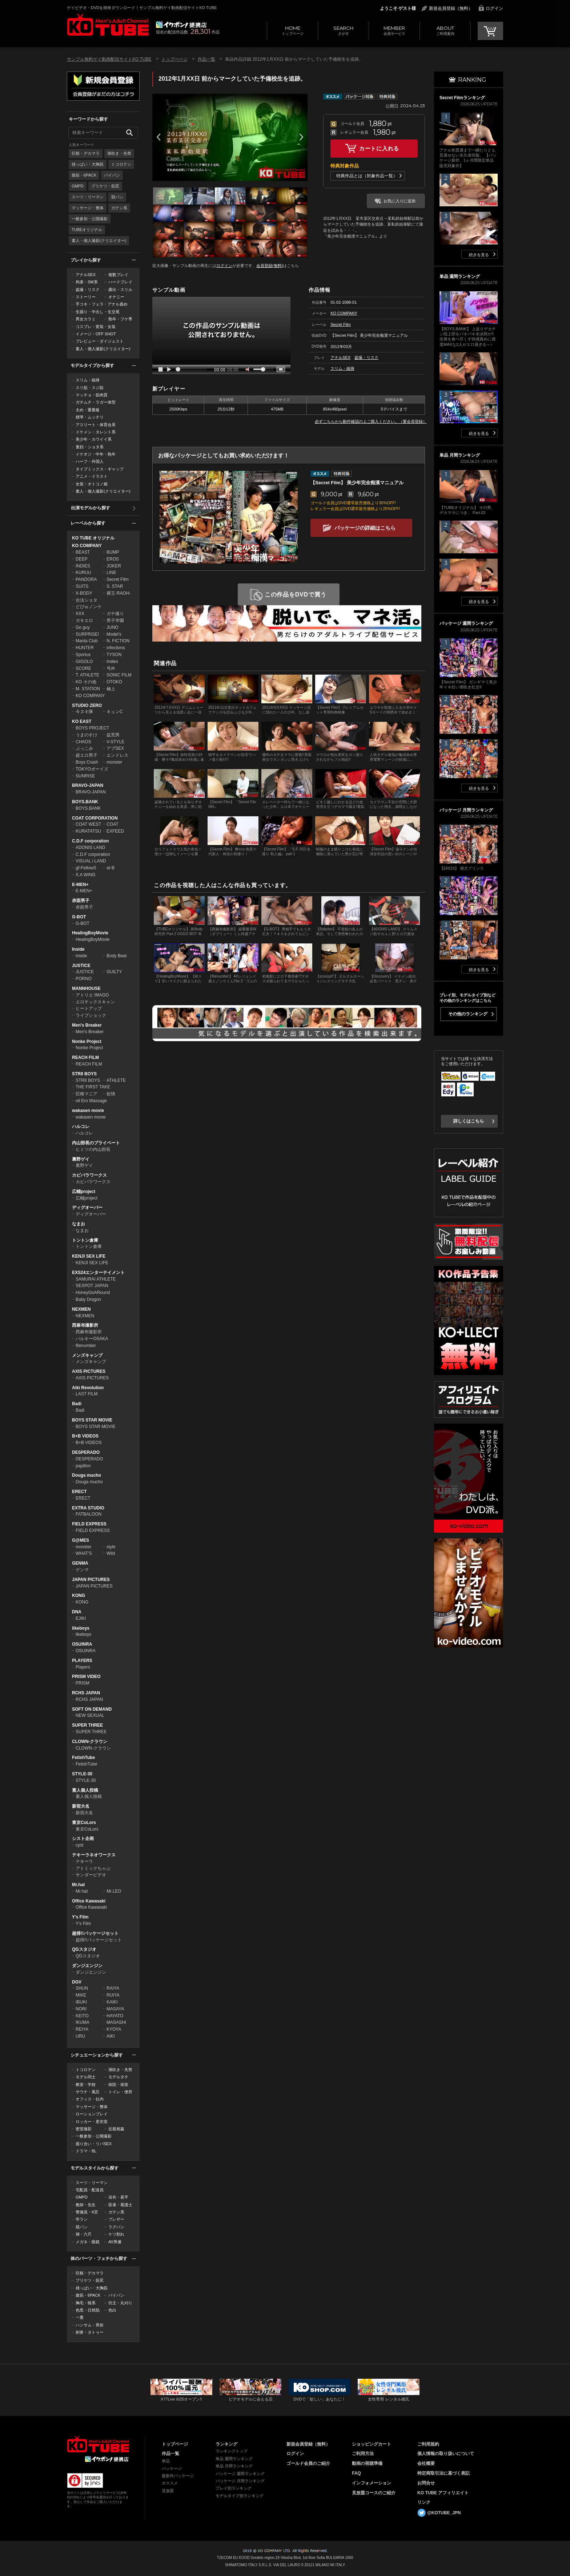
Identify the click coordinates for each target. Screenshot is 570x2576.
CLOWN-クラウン (89, 1741)
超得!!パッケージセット (95, 1933)
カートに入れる (379, 148)
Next (301, 137)
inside (81, 955)
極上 (111, 688)
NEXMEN (81, 1309)
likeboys (80, 1628)
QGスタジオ (84, 1949)
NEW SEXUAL (90, 1715)
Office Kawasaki (88, 1901)
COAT (112, 824)
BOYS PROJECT (92, 728)
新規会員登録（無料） (451, 8)
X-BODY (84, 593)
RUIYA (113, 1995)
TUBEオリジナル (87, 229)
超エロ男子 (86, 755)
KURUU (83, 572)
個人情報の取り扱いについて (445, 2453)
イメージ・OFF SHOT (96, 334)
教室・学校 (86, 2084)
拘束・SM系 (87, 282)
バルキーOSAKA (92, 1338)
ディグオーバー (87, 1207)
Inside (78, 949)
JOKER (114, 566)
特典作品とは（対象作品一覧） (366, 175)
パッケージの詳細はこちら (365, 528)
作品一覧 (206, 59)
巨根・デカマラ (86, 153)
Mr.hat (78, 1884)
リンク (423, 2502)
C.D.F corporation (90, 841)
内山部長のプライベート (96, 1142)
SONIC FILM (119, 675)
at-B (111, 867)
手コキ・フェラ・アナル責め (102, 304)
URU (80, 2036)
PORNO (84, 978)
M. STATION (88, 688)
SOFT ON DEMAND (92, 1709)
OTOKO (114, 681)
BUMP (113, 552)
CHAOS (83, 741)
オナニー (116, 297)
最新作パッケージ (178, 2476)
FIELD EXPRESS (89, 1523)
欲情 (111, 1093)
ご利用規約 (428, 2444)
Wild (111, 1553)
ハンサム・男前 (90, 2325)
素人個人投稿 (85, 1790)
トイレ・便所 (120, 2092)
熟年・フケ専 (120, 319)
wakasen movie (88, 1110)
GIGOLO (84, 661)
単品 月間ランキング (234, 2466)
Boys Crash (87, 762)
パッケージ (172, 2468)
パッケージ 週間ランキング (240, 2473)
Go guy (83, 627)
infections (116, 647)
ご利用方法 (363, 2453)
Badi (76, 1403)
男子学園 (115, 620)
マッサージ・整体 (88, 208)
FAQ (356, 2473)
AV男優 (114, 2242)
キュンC (115, 711)
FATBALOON (88, 1514)
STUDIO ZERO (87, 705)
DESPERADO (86, 1452)
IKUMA (82, 2022)
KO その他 (86, 681)
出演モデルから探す (90, 507)
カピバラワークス (89, 1175)
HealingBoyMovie (90, 932)
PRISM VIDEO (86, 1676)
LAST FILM (86, 1393)
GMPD (78, 186)
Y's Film (80, 1917)
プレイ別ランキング (234, 2488)
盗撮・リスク (88, 289)
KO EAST (81, 721)
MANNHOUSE (86, 988)
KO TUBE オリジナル (93, 538)
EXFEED (115, 831)
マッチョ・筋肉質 (92, 395)
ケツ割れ (116, 2234)
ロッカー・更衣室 (92, 2121)
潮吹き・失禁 (119, 153)
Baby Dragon (88, 1299)
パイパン (112, 175)
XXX (80, 613)
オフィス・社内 (90, 2099)
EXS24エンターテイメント (98, 1272)
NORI (81, 2008)
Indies (112, 661)
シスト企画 (83, 1838)
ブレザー (116, 2219)
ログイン (494, 8)
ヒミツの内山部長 (93, 1149)
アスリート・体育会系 (96, 424)
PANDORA (86, 579)
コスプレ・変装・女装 (96, 326)
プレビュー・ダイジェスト (100, 341)
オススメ (170, 2483)
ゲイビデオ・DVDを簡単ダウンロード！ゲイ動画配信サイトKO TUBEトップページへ (98, 2444)
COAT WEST (88, 824)
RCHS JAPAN (86, 1692)
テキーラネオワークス (94, 1854)
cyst (79, 1845)
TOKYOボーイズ (92, 769)
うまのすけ (86, 734)
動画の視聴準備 (367, 2463)
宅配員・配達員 (90, 2190)
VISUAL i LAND (91, 861)
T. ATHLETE (87, 675)
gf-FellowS (86, 867)
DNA (76, 1611)
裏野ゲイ (80, 1159)
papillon (83, 1465)
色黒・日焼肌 (88, 2310)
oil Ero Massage (91, 1100)
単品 (166, 2461)
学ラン (82, 2219)
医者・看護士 (120, 2205)
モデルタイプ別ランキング (240, 2496)
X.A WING (86, 874)
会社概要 (426, 2463)
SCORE (83, 668)
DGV (76, 1982)
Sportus (83, 654)
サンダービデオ (91, 1874)
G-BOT (79, 916)
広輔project (83, 1191)
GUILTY (114, 971)
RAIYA (113, 1988)
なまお (78, 1223)
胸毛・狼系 (86, 2303)
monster (114, 762)
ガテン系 (119, 208)
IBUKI (81, 2002)
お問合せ (426, 2483)
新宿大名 (80, 1806)
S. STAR (115, 586)
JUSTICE (81, 965)
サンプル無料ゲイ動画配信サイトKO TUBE (109, 59)
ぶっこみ (84, 748)
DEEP (82, 559)
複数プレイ (118, 274)
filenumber (86, 1345)
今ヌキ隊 (84, 711)
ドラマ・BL (86, 2151)
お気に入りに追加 (400, 201)
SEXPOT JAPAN (92, 1285)
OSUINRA (82, 1644)
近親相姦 (116, 2129)
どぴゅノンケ (89, 606)
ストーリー (86, 297)
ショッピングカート (371, 2444)
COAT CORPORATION (95, 818)
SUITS (82, 586)
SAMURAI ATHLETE (96, 1279)
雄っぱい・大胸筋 (88, 164)
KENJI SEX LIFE (88, 1256)
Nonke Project (86, 1041)
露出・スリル (120, 289)
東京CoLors (84, 1822)
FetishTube (83, 1757)
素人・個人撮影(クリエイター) (99, 240)
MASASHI (116, 2022)
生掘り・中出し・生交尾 (98, 312)
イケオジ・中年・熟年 (96, 454)
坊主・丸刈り (120, 2303)
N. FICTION (118, 640)
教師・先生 (86, 2205)
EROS (113, 559)
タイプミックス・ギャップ (100, 469)
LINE (111, 572)
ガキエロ (84, 620)
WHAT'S (84, 1553)
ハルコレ (80, 1126)
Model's (114, 634)
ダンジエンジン (87, 1965)
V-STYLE (115, 741)
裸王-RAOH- (119, 593)
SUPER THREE (87, 1725)
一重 (80, 2317)
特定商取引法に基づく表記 (443, 2473)
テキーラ (84, 1861)
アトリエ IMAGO (92, 995)
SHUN (82, 1988)
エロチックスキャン (95, 1001)
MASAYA (115, 2008)
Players (83, 1667)
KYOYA (114, 2029)
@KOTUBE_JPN (444, 2512)
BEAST (83, 552)
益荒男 (113, 734)
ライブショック (91, 1015)
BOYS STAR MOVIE (92, 1420)
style (111, 1546)
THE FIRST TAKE (93, 1086)
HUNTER (85, 647)
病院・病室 (118, 2084)
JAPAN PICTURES (91, 1579)
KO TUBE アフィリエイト (443, 2492)
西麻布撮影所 (85, 1325)
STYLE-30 (82, 1773)
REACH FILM (85, 1057)
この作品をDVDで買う (296, 594)
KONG (78, 1595)
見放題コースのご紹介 (374, 2492)
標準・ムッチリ (90, 417)
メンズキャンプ (87, 1355)
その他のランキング (467, 1013)
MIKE (81, 1995)
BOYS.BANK (85, 801)
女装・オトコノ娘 (92, 484)
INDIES (83, 566)
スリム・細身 (88, 380)
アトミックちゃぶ (93, 1868)
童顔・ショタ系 (90, 447)
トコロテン (121, 164)
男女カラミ (86, 319)
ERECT (79, 1491)
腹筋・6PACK (84, 175)
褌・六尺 (84, 2234)
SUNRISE (85, 776)
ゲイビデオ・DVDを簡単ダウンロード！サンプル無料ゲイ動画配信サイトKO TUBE (142, 7)
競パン (117, 197)
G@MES (80, 1540)
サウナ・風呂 (88, 2092)
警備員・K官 (87, 2212)
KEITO (82, 2015)
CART (490, 31)
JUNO (113, 627)
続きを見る (479, 254)
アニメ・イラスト (92, 476)
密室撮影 (84, 2129)
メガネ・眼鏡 (88, 2242)
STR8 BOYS (84, 1073)
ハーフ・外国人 (90, 461)
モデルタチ (118, 2077)
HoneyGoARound (93, 1292)
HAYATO (115, 2015)
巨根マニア (86, 1093)
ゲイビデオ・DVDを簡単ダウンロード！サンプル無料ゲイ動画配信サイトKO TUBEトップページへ (108, 25)
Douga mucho (86, 1475)
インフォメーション (371, 2483)
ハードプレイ (120, 282)
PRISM (82, 1683)
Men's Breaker (87, 1025)
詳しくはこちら (468, 1121)
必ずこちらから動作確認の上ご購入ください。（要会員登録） (371, 421)
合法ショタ (86, 600)
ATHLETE (116, 1080)
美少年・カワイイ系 (94, 439)
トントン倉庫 (85, 1240)
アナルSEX (86, 274)
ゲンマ (82, 1569)
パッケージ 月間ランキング (240, 2481)
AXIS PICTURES (88, 1371)
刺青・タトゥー (90, 2332)
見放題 (168, 2490)
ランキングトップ (232, 2451)
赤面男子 (80, 900)
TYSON (114, 654)
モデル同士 (86, 2077)
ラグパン (116, 2227)
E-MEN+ (80, 884)
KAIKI (112, 2002)
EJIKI (81, 1618)
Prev (158, 137)
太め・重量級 (88, 410)
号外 (111, 668)
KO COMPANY (87, 545)
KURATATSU (88, 831)
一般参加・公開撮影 (90, 219)
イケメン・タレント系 (96, 432)
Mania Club (87, 640)
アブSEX (115, 748)
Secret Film (118, 579)
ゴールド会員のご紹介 (308, 2463)
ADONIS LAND (90, 847)
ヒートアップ (89, 1008)
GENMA (80, 1563)
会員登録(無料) (269, 265)
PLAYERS (82, 1660)
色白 (112, 2310)
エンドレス (117, 755)
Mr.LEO (114, 1891)
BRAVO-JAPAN (87, 785)
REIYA (82, 2029)
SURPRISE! (87, 634)
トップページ (292, 30)
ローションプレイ (92, 2114)
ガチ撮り (115, 613)
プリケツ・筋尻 (105, 186)
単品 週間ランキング (234, 2458)
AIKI (111, 2036)
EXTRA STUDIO (88, 1508)
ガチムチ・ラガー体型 (96, 402)
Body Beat (117, 955)
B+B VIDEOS (85, 1436)
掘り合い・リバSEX (94, 2144)
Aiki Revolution (88, 1387)
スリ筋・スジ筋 (90, 387)
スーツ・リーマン (88, 197)
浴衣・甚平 (118, 2197)
